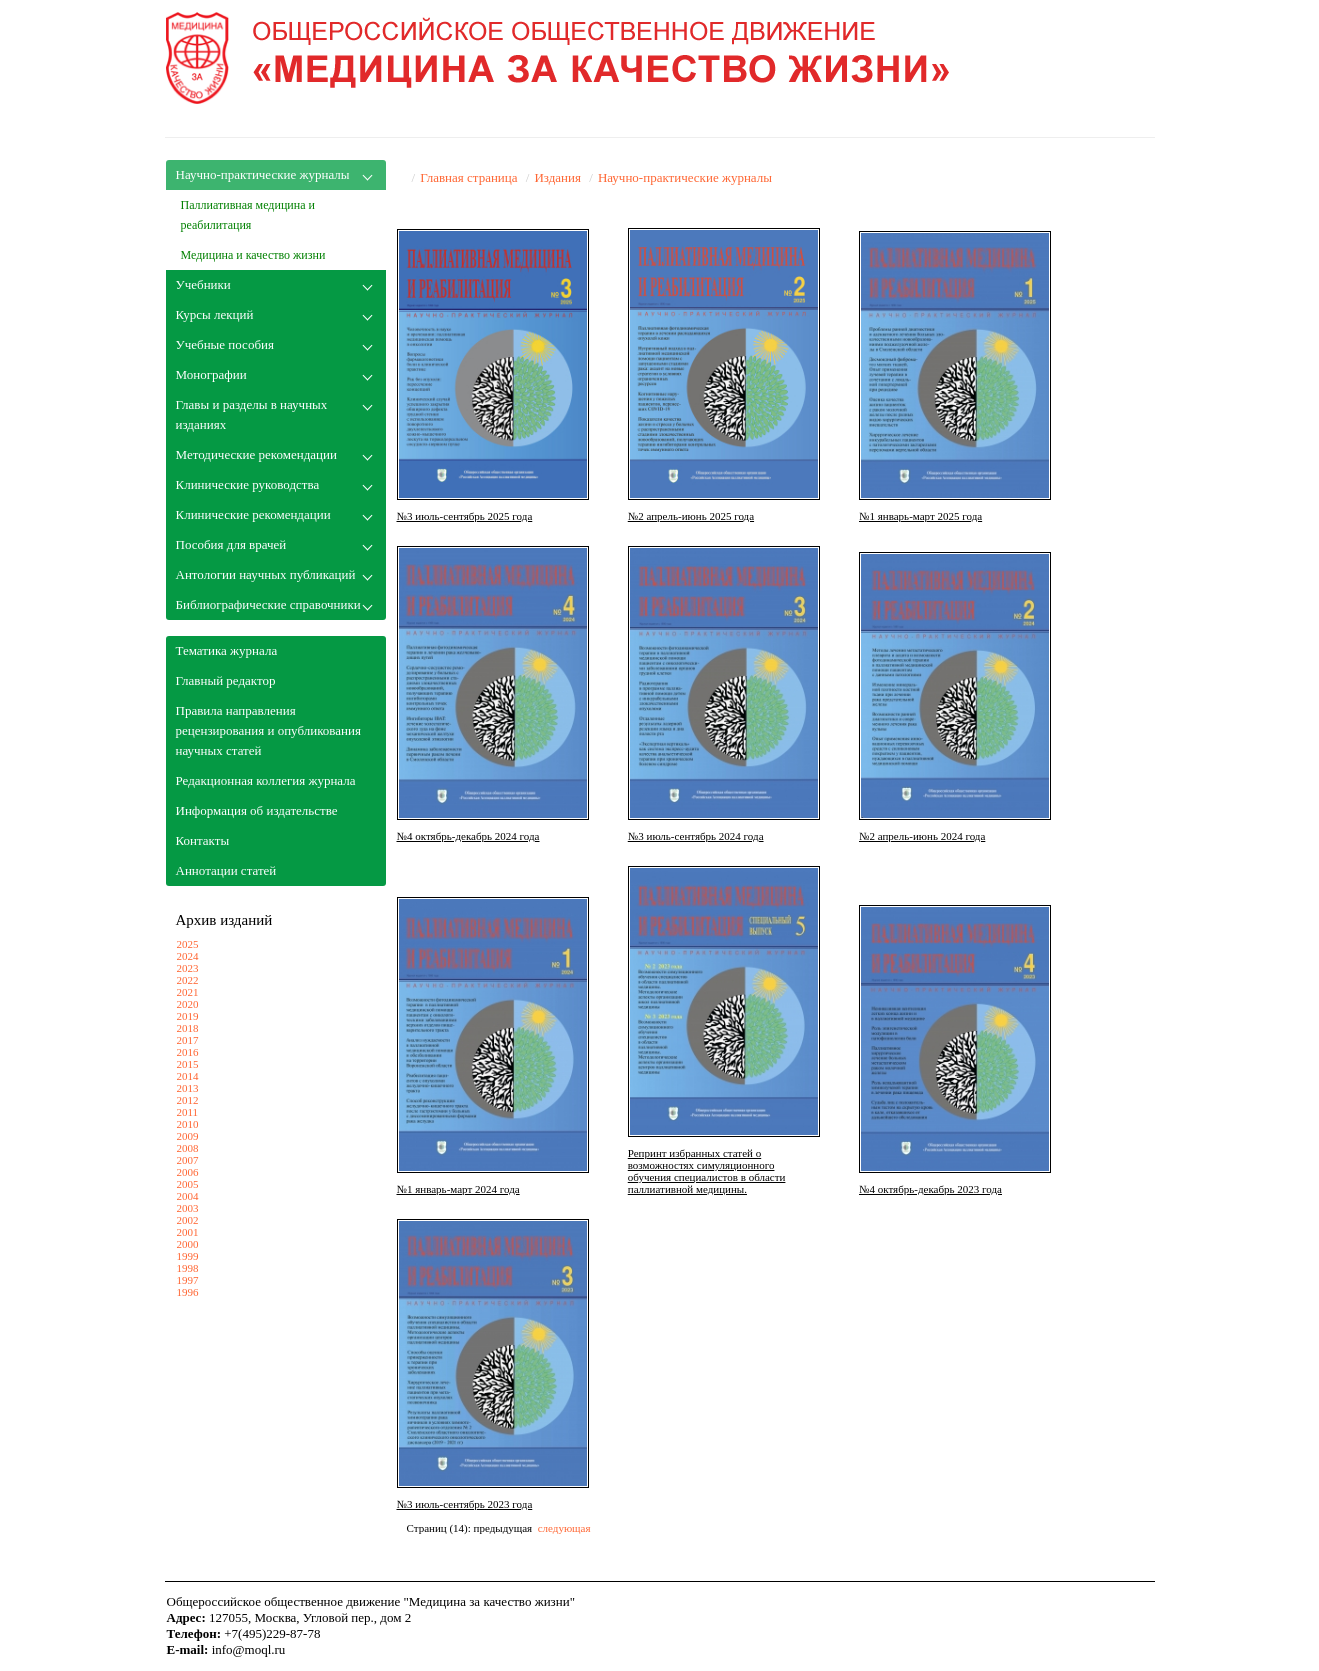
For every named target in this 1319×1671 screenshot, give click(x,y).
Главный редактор (226, 680)
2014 (188, 1076)
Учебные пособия (225, 344)
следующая (564, 1528)
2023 (188, 968)
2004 (188, 1196)
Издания (557, 177)
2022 (188, 980)
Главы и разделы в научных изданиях (252, 414)
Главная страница (468, 177)
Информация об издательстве (257, 810)
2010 (188, 1124)
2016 (188, 1052)
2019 (188, 1016)
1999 (188, 1256)
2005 (188, 1184)
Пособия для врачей (231, 544)
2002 (188, 1220)
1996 (188, 1292)
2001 (188, 1232)
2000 (188, 1244)
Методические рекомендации (256, 454)
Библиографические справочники (268, 604)
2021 (188, 992)
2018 (188, 1028)
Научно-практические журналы (263, 174)
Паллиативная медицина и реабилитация (248, 215)
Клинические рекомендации (253, 514)
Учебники (203, 284)
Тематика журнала (227, 650)
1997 (188, 1280)
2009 (188, 1136)
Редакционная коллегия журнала (266, 780)
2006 (188, 1172)
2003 (188, 1208)
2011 (188, 1112)
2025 (188, 944)
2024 (188, 956)
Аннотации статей (226, 870)
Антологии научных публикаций (266, 574)
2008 (188, 1148)
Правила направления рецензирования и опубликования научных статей (268, 730)
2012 (188, 1100)
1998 (188, 1268)
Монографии (211, 374)
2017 (188, 1040)
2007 (188, 1160)
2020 (188, 1004)
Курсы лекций (215, 314)
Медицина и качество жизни (253, 255)
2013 (188, 1088)
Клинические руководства (248, 484)
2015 (188, 1064)
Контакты (203, 840)
